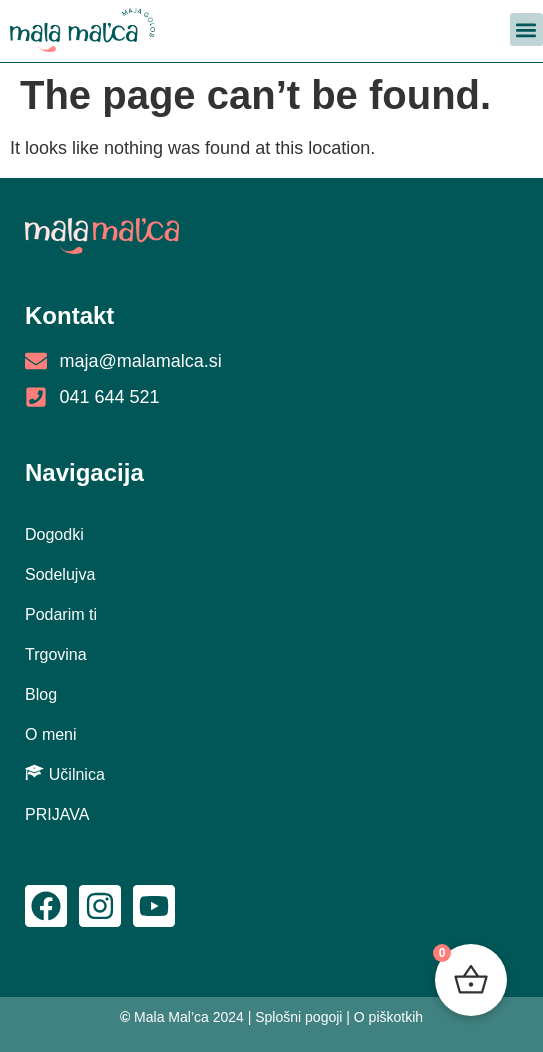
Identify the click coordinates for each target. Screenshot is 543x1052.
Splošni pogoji (298, 1017)
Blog (41, 694)
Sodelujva (60, 574)
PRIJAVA (57, 814)
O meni (51, 734)
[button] (526, 29)
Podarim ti (61, 614)
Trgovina (56, 654)
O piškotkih (388, 1017)
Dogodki (54, 534)
